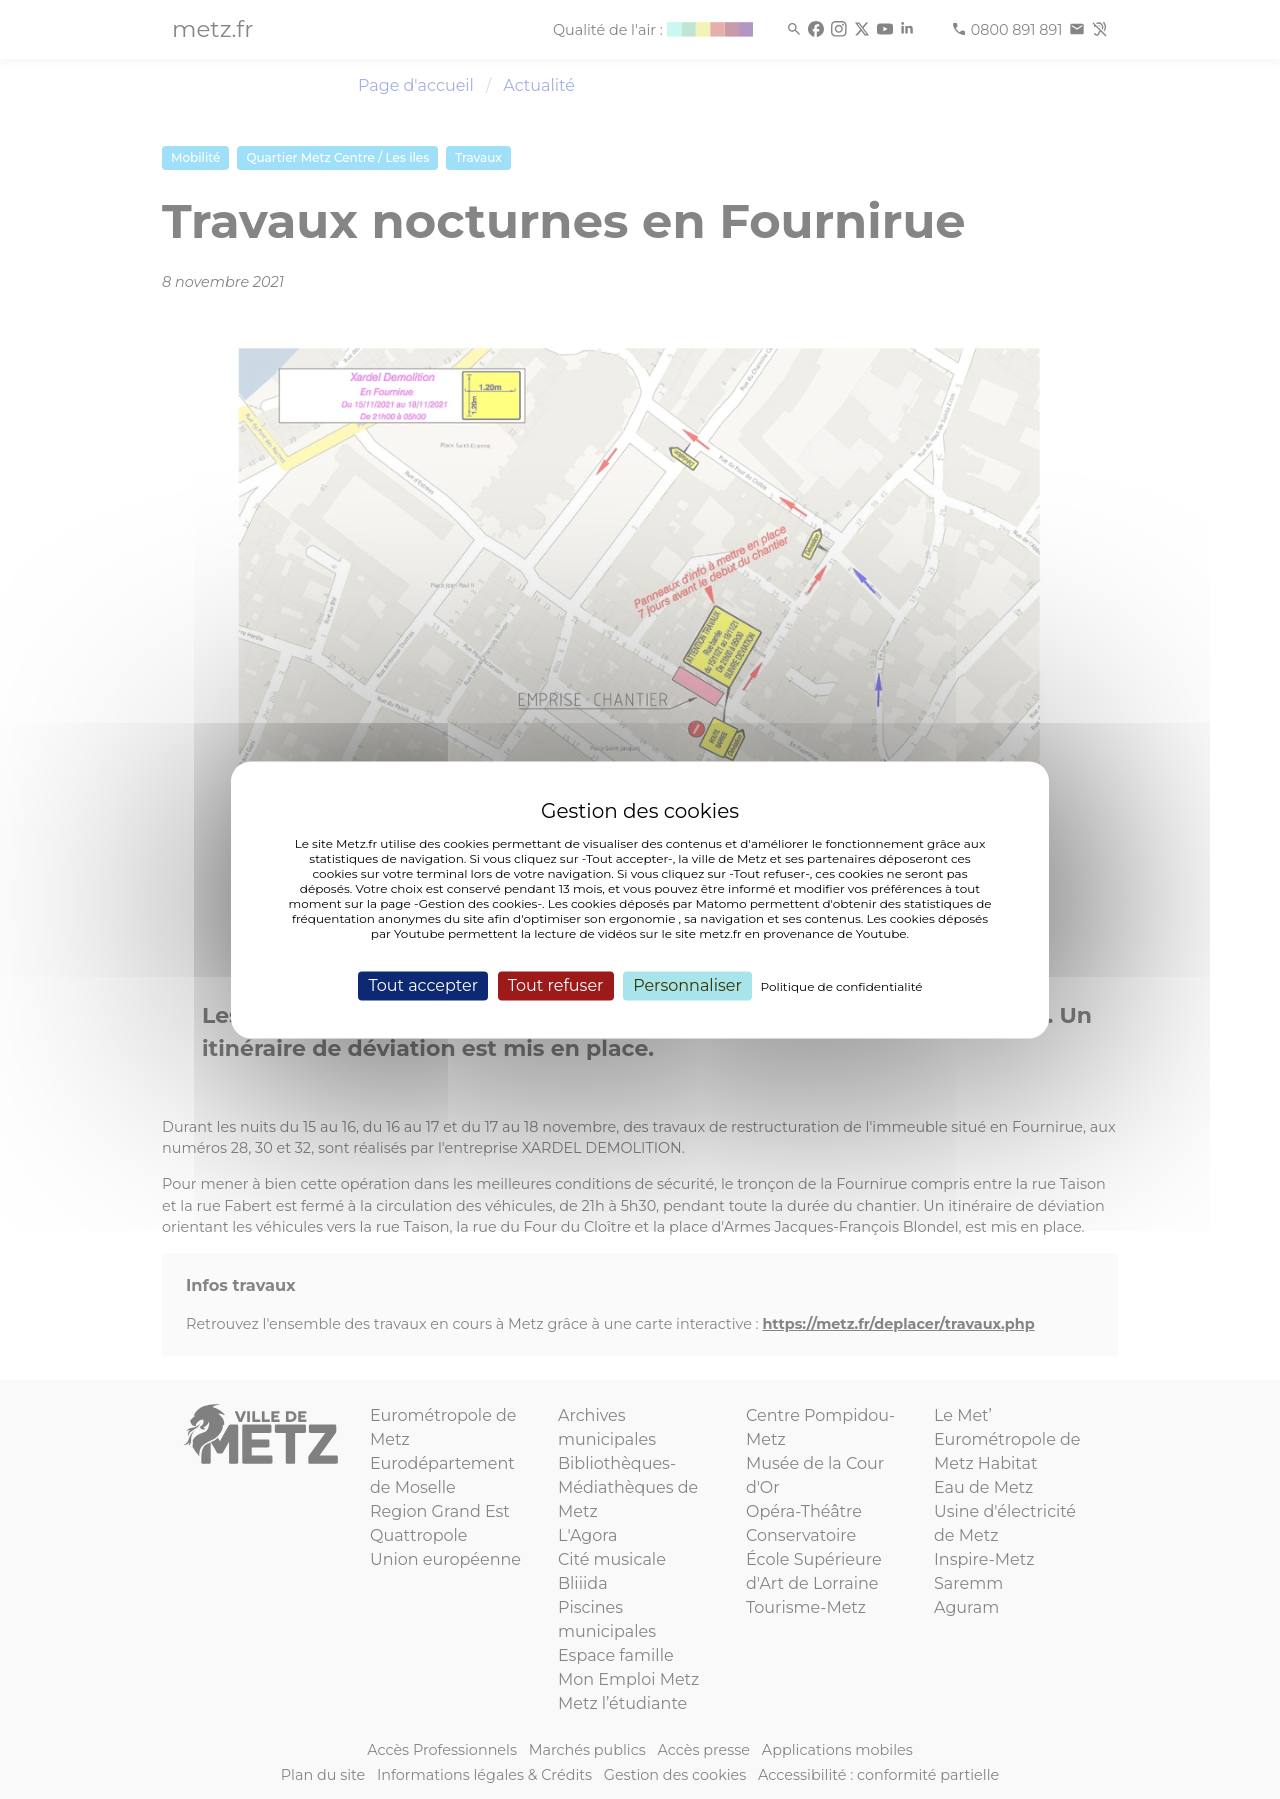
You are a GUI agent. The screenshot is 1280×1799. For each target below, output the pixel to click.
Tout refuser (556, 985)
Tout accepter (423, 985)
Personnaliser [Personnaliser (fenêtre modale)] (687, 985)
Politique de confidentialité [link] (842, 986)
